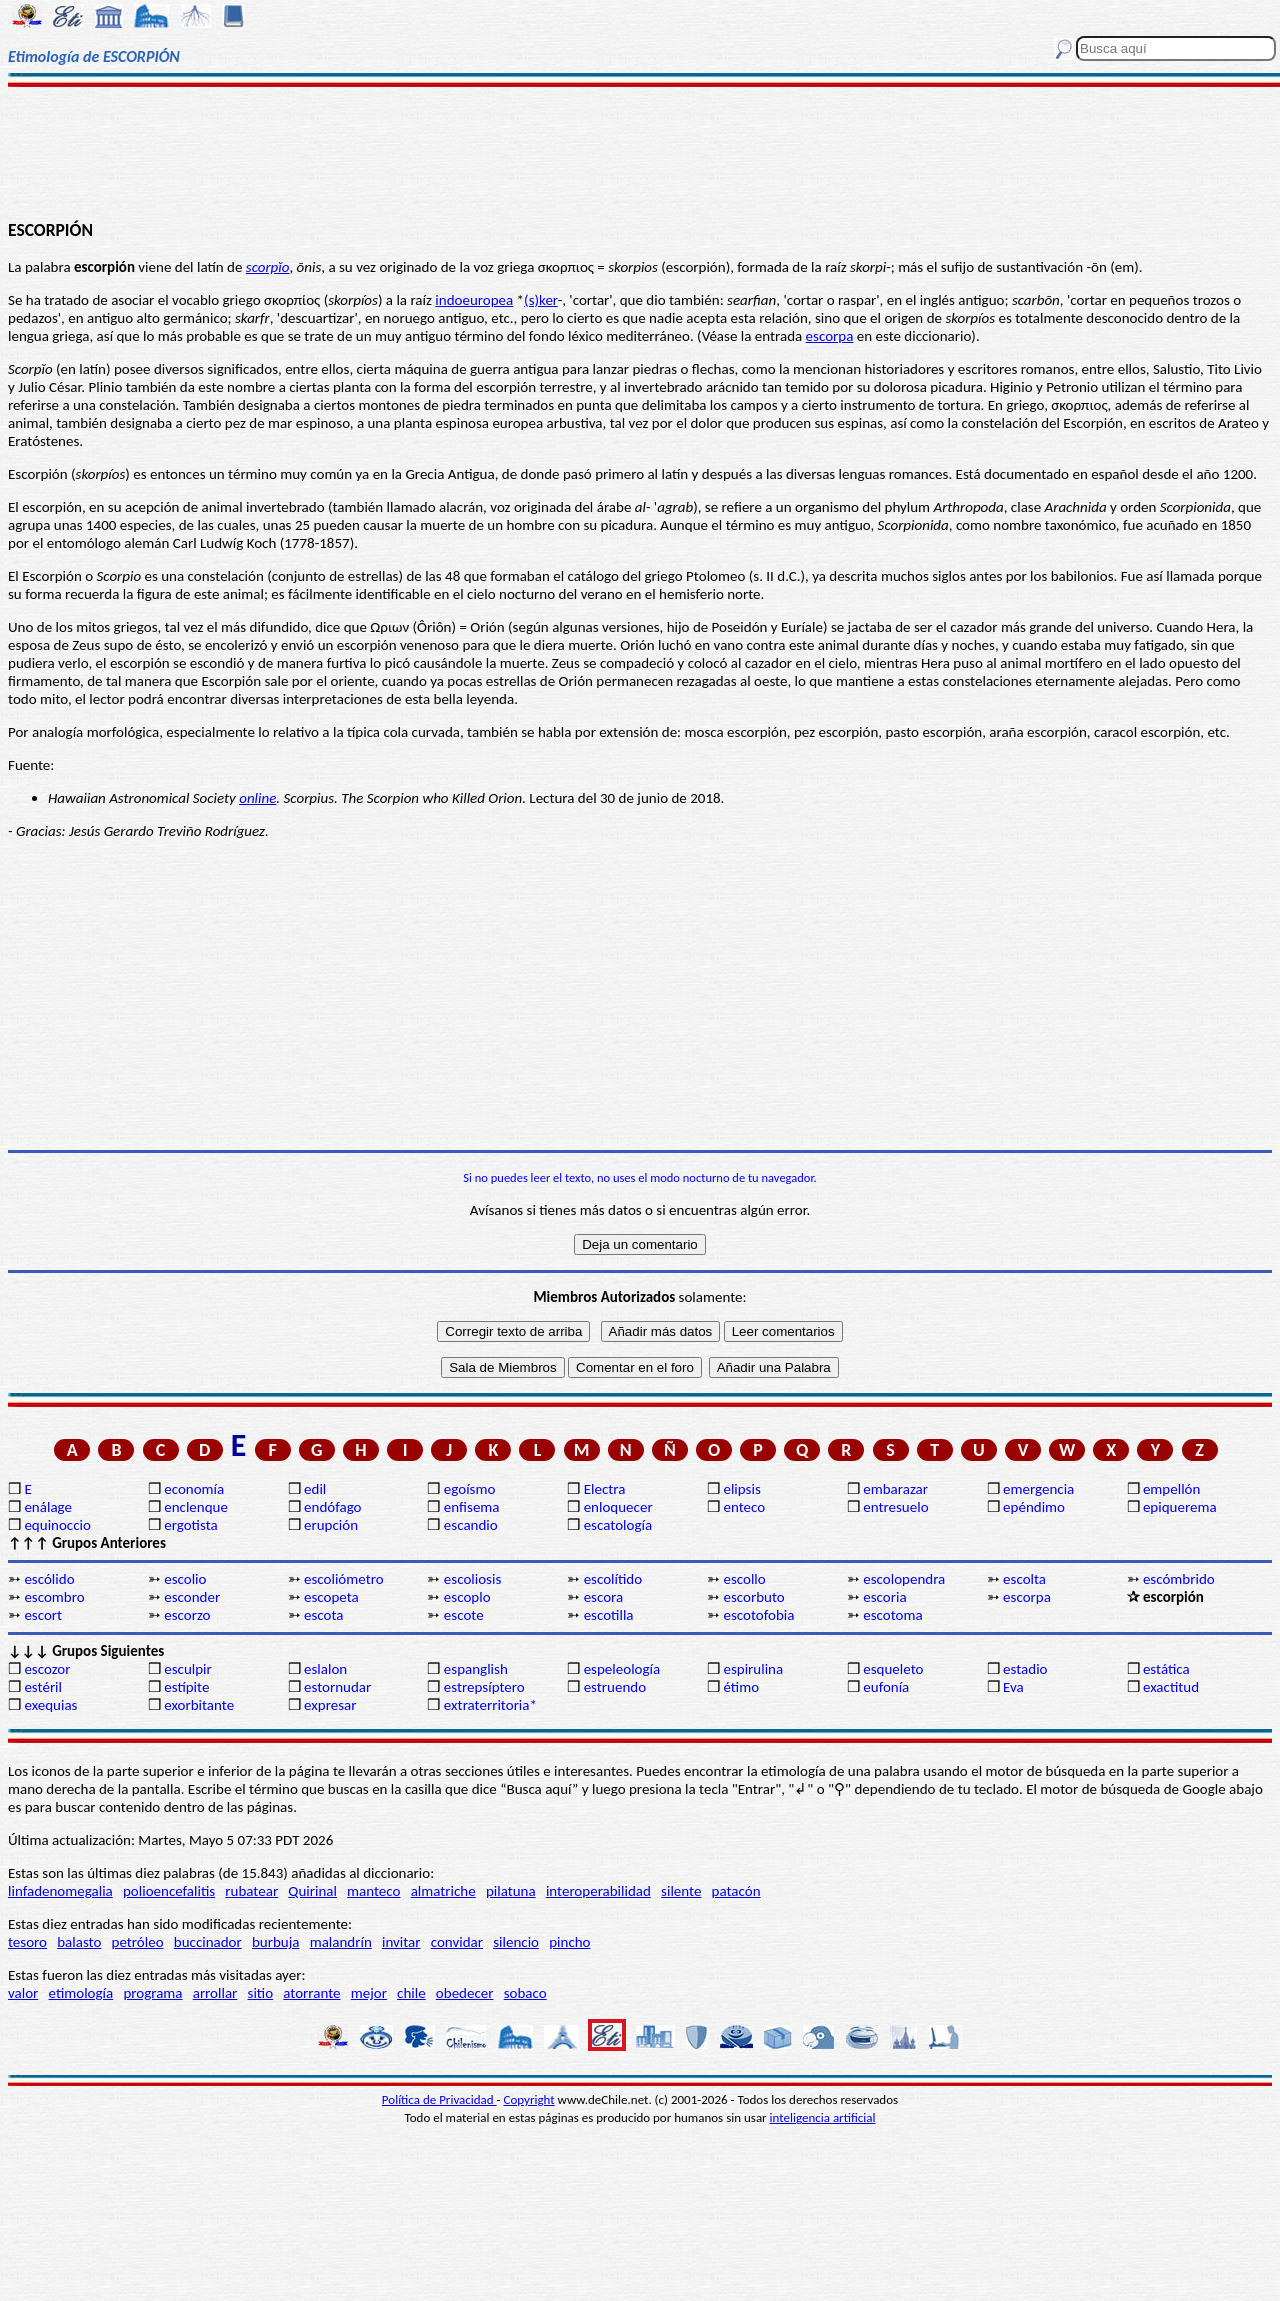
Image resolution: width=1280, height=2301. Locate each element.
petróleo (138, 1942)
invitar (401, 1942)
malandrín (341, 1942)
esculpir (188, 1669)
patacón (736, 1891)
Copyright (529, 2099)
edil (315, 1489)
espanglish (476, 1669)
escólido (49, 1579)
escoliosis (472, 1579)
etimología (81, 1993)
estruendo (615, 1687)
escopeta (331, 1597)
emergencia (1038, 1489)
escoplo (467, 1597)
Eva (1013, 1687)
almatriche (443, 1891)
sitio (261, 1993)
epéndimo (1034, 1507)
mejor (369, 1993)
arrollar (215, 1993)
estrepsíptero (484, 1687)
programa (152, 1993)
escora (604, 1597)
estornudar (337, 1687)
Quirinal (312, 1891)
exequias (50, 1705)
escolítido (613, 1579)
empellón (1171, 1489)
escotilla (609, 1615)
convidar (457, 1942)
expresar (330, 1705)
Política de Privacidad (439, 2099)
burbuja (276, 1942)
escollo (744, 1579)
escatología (618, 1525)
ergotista (190, 1525)
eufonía (886, 1687)
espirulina (753, 1669)
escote (464, 1615)
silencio (516, 1942)
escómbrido (1179, 1579)
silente (681, 1891)
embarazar (895, 1489)
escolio (185, 1579)
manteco (373, 1891)
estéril (43, 1687)
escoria (884, 1597)
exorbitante (199, 1705)
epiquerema (1180, 1507)
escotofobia (758, 1615)
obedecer (465, 1993)
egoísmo (470, 1489)
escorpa (830, 336)
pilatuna (511, 1891)
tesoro (27, 1942)
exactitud (1171, 1687)
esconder (192, 1597)
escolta (1024, 1579)
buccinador (208, 1942)
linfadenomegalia (60, 1891)
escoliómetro (344, 1579)
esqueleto (893, 1669)
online (257, 798)
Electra (605, 1489)
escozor (47, 1669)
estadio (1025, 1669)
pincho (569, 1942)
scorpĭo (268, 267)
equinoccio (57, 1525)
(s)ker (541, 300)
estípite (186, 1687)
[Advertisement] (640, 152)
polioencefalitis (169, 1891)
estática (1166, 1669)
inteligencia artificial (823, 2117)
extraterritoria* (490, 1705)
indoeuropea (474, 300)
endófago (332, 1507)
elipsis (741, 1489)
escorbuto (753, 1597)
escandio (471, 1525)
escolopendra (904, 1579)
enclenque (196, 1507)
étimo (741, 1687)
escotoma (892, 1615)
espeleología (622, 1669)
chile (411, 1993)
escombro (54, 1597)
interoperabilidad (598, 1891)
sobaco (525, 1993)
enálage (48, 1507)
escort (43, 1615)
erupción (331, 1525)
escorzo (187, 1615)
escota (324, 1615)
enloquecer (618, 1507)
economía (194, 1489)
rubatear (251, 1891)
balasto (79, 1942)
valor (23, 1993)
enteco (744, 1507)
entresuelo (895, 1507)
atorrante (311, 1993)
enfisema (472, 1507)
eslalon (325, 1669)
